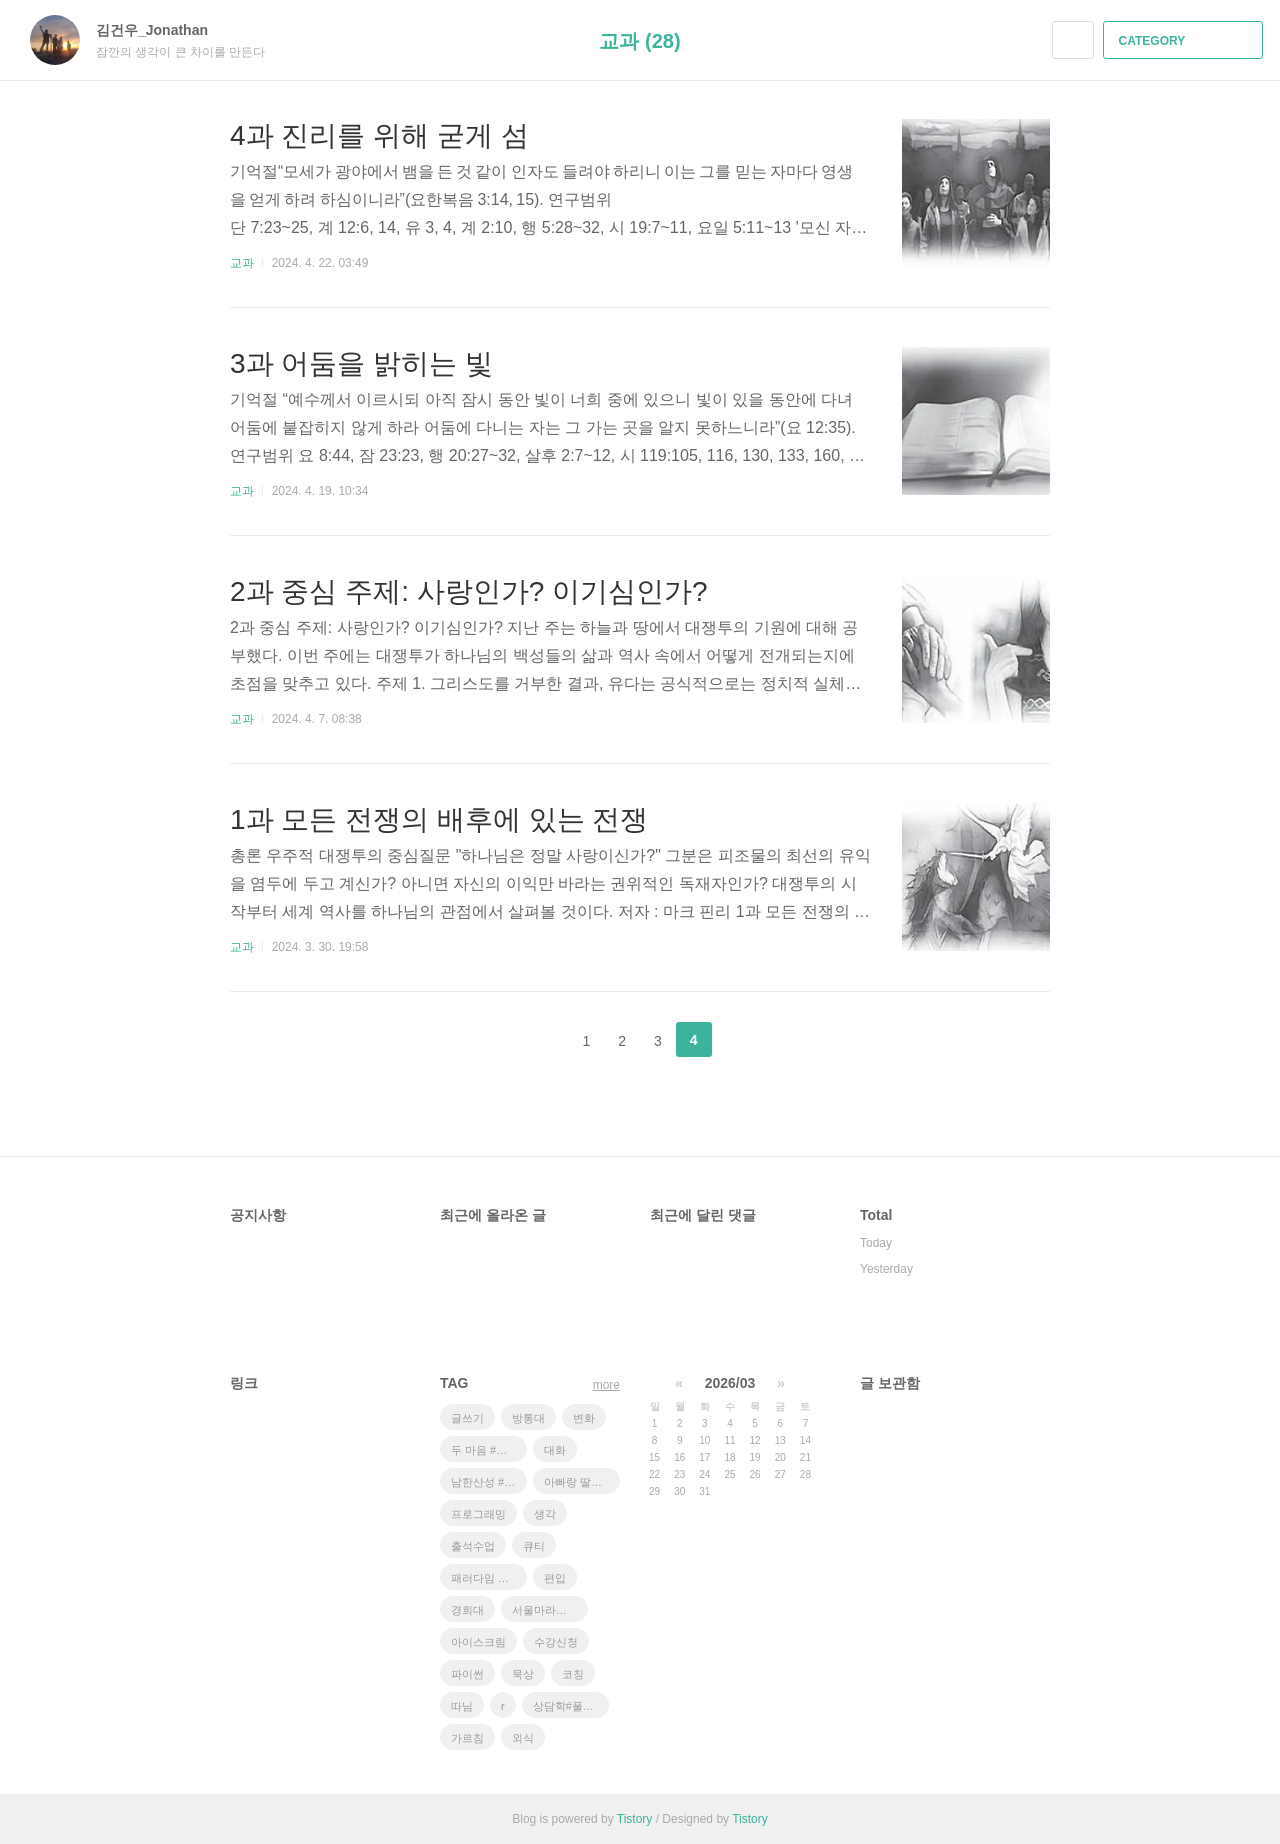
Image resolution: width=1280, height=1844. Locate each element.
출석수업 (473, 1546)
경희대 (467, 1610)
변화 (584, 1418)
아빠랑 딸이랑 (578, 1482)
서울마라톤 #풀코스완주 (550, 1610)
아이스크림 (478, 1642)
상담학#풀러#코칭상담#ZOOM (571, 1706)
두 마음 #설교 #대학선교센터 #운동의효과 (489, 1450)
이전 (536, 1040)
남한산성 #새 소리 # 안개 (489, 1482)
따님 (462, 1706)
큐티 (534, 1546)
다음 (744, 1040)
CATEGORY (1185, 41)
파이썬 (467, 1674)
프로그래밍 (478, 1514)
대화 (555, 1450)
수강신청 (556, 1642)
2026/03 (730, 1383)
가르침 (467, 1738)
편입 (555, 1578)
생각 (545, 1514)
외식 (523, 1738)
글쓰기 (467, 1418)
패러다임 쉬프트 (489, 1578)
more (606, 1385)
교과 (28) (639, 41)
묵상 (523, 1674)
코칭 (573, 1674)
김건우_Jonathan (162, 30)
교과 (242, 263)
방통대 (528, 1418)
